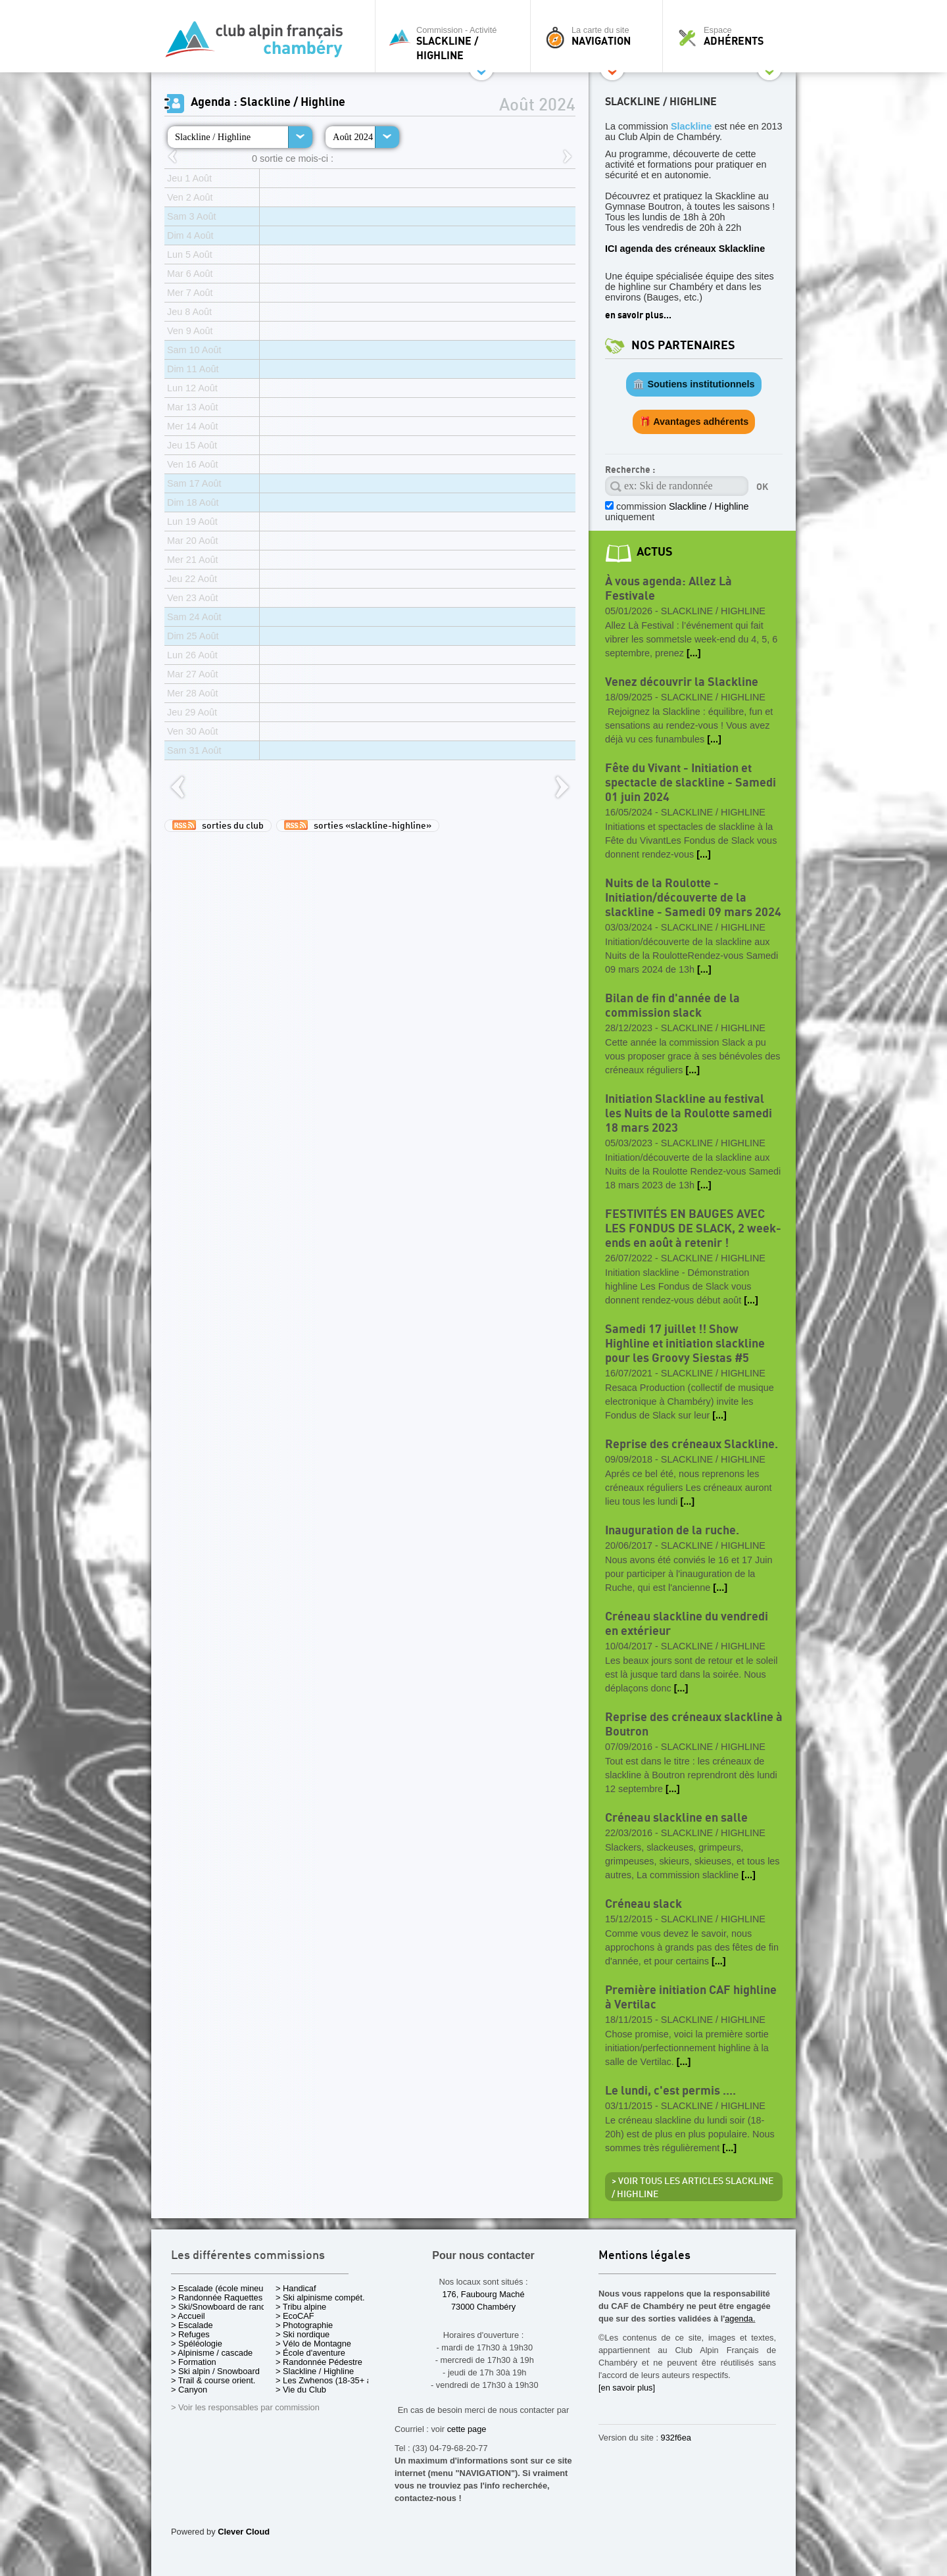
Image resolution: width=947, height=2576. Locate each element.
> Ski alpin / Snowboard (215, 2371)
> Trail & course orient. (213, 2380)
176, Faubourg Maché (483, 2294)
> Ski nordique (302, 2334)
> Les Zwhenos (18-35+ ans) (329, 2380)
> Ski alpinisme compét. (320, 2297)
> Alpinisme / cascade (212, 2353)
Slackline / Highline (213, 137)
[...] (694, 653)
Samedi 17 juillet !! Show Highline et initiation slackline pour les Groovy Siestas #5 (685, 1344)
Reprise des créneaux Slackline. (691, 1444)
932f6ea (676, 2437)
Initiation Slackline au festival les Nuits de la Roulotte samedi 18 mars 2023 (688, 1113)
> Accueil (188, 2316)
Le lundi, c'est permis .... (670, 2091)
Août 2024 (353, 137)
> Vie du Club (301, 2389)
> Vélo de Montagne (313, 2343)
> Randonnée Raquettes (216, 2297)
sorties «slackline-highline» (357, 825)
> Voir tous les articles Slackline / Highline (692, 2188)
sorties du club (218, 825)
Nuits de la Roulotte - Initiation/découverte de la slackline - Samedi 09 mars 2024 (693, 898)
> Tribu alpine (301, 2307)
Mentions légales (644, 2256)
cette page (467, 2429)
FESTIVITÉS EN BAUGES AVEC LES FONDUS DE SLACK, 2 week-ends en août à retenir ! (693, 1229)
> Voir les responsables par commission (245, 2407)
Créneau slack (643, 1904)
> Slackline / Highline (315, 2371)
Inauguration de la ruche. (672, 1530)
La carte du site (600, 36)
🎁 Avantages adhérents (694, 421)
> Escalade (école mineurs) (222, 2288)
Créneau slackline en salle (676, 1818)
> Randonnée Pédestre (319, 2362)
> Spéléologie (196, 2343)
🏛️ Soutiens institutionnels (693, 384)
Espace (732, 36)
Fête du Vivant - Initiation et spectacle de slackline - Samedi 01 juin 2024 (690, 783)
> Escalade (192, 2325)
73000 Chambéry (483, 2307)
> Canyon (189, 2389)
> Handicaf (296, 2288)
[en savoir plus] (626, 2388)
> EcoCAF (295, 2316)
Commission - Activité (456, 43)
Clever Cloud (244, 2532)
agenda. (740, 2318)
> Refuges (190, 2334)
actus (655, 552)
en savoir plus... (638, 315)
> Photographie (304, 2325)
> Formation (193, 2362)
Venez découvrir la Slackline (681, 682)
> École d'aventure (310, 2353)
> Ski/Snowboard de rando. (222, 2307)
